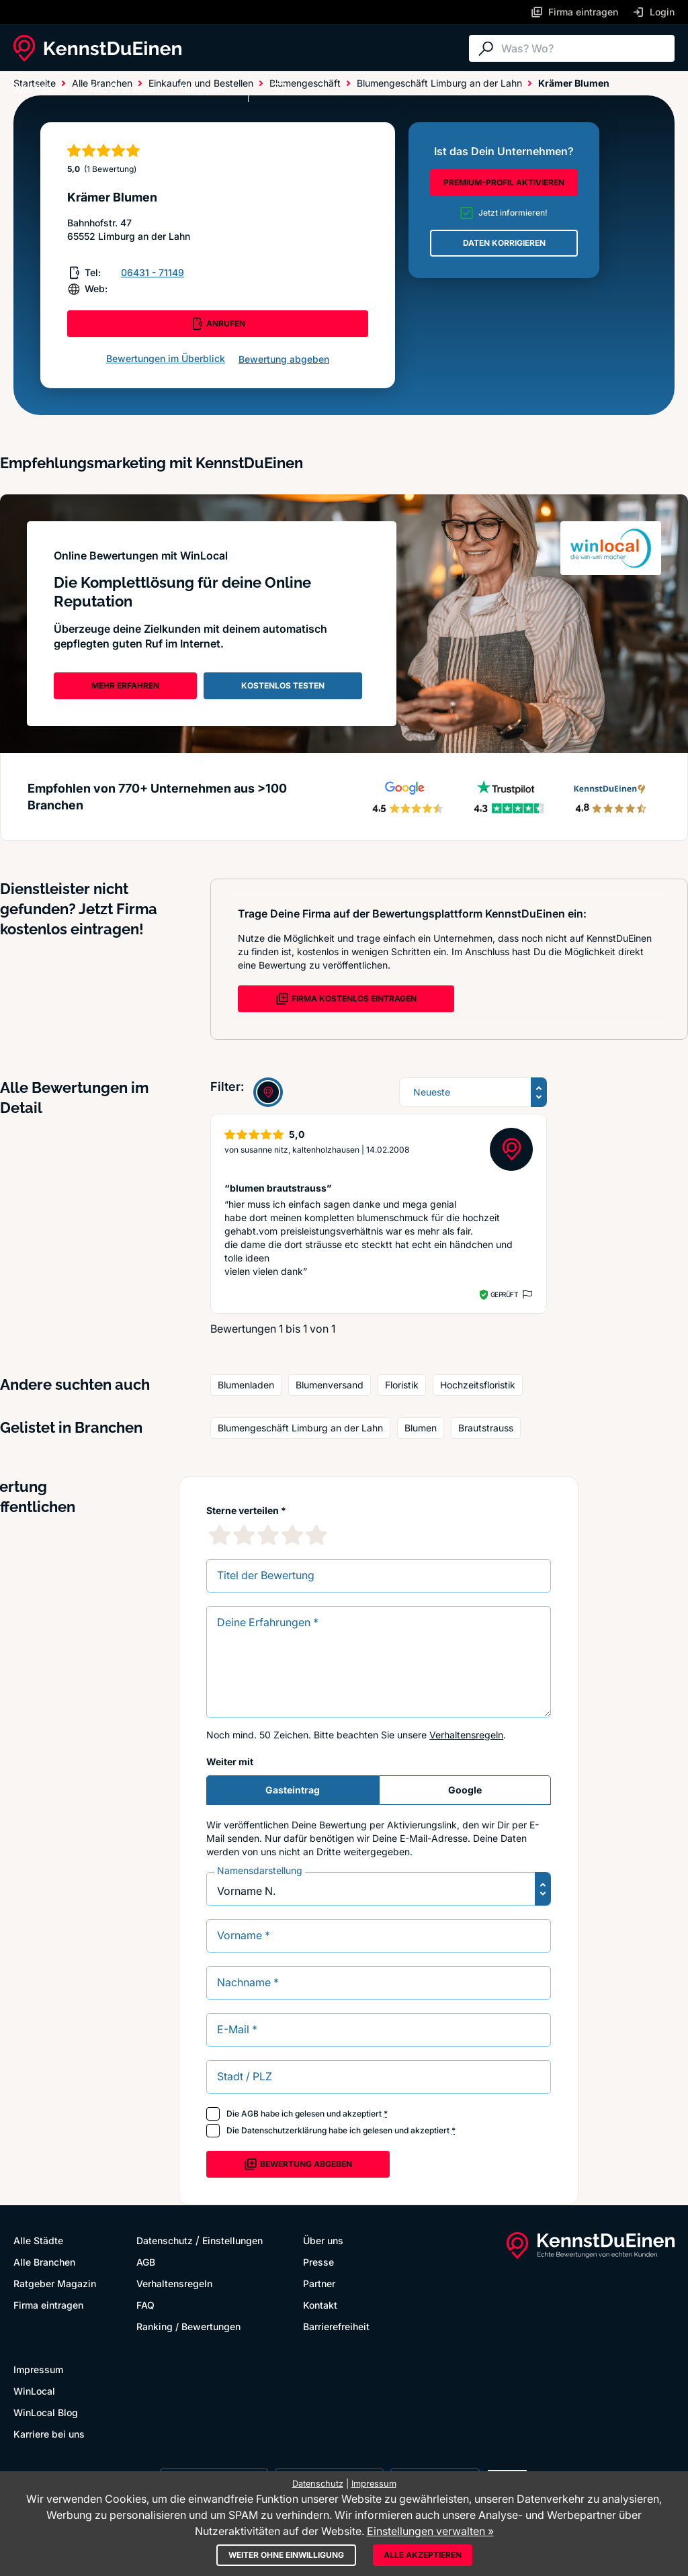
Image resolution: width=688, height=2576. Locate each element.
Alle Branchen (124, 88)
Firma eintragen (48, 2305)
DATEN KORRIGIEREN (504, 243)
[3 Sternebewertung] (268, 1535)
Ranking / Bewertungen (188, 2326)
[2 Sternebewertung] (244, 1535)
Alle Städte (40, 88)
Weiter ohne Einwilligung (286, 2555)
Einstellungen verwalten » (430, 2531)
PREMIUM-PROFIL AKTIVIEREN (503, 182)
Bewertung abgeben (284, 359)
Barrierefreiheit (336, 2326)
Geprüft (504, 1294)
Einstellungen (232, 2240)
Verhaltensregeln (466, 1734)
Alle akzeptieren (423, 2555)
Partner (319, 2283)
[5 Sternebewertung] (316, 1535)
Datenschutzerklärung (284, 2130)
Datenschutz (164, 2240)
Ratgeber (203, 88)
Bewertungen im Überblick (165, 358)
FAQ (145, 2305)
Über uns (323, 2240)
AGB (250, 2113)
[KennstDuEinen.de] (97, 48)
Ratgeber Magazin (54, 2283)
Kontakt (320, 2305)
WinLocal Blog (45, 2412)
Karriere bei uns (49, 2434)
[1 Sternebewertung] (219, 1535)
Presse (318, 2262)
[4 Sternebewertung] (292, 1535)
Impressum (38, 2369)
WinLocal (34, 2391)
